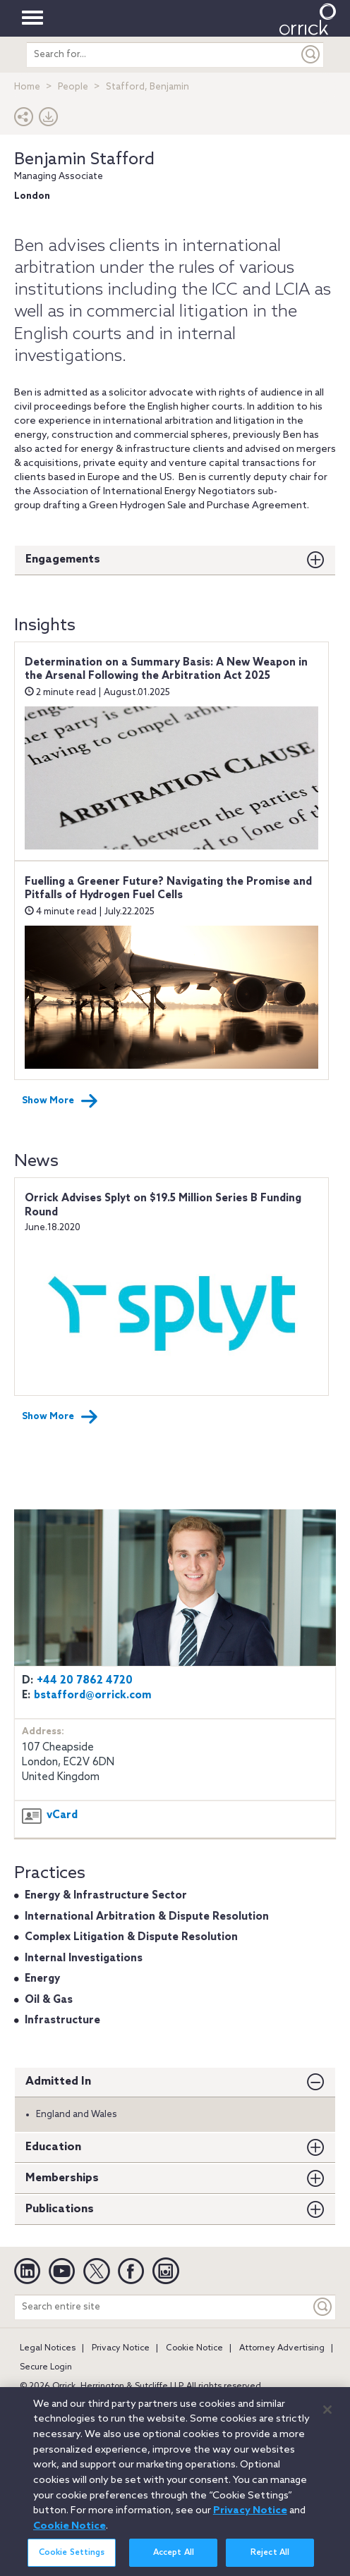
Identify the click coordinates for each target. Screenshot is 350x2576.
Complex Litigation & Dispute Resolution (131, 1937)
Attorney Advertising (282, 2348)
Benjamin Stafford (84, 159)
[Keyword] (323, 2307)
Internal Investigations (84, 1958)
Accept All (173, 2560)
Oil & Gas (49, 2000)
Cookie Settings (72, 2560)
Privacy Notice (121, 2348)
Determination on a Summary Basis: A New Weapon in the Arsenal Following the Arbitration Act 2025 (166, 669)
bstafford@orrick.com (93, 1695)
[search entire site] (162, 55)
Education (53, 2147)
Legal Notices (48, 2348)
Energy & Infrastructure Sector (106, 1895)
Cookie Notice (194, 2348)
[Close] (327, 2416)
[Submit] (311, 55)
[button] (24, 120)
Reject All (270, 2560)
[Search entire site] (162, 2307)
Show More (60, 1101)
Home (27, 87)
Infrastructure (62, 2020)
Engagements (62, 559)
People (73, 87)
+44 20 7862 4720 (85, 1680)
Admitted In (58, 2081)
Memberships (62, 2178)
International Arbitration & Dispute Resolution (147, 1916)
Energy (42, 1979)
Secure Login (46, 2367)
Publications (59, 2209)
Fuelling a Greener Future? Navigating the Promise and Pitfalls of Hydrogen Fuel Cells (168, 889)
